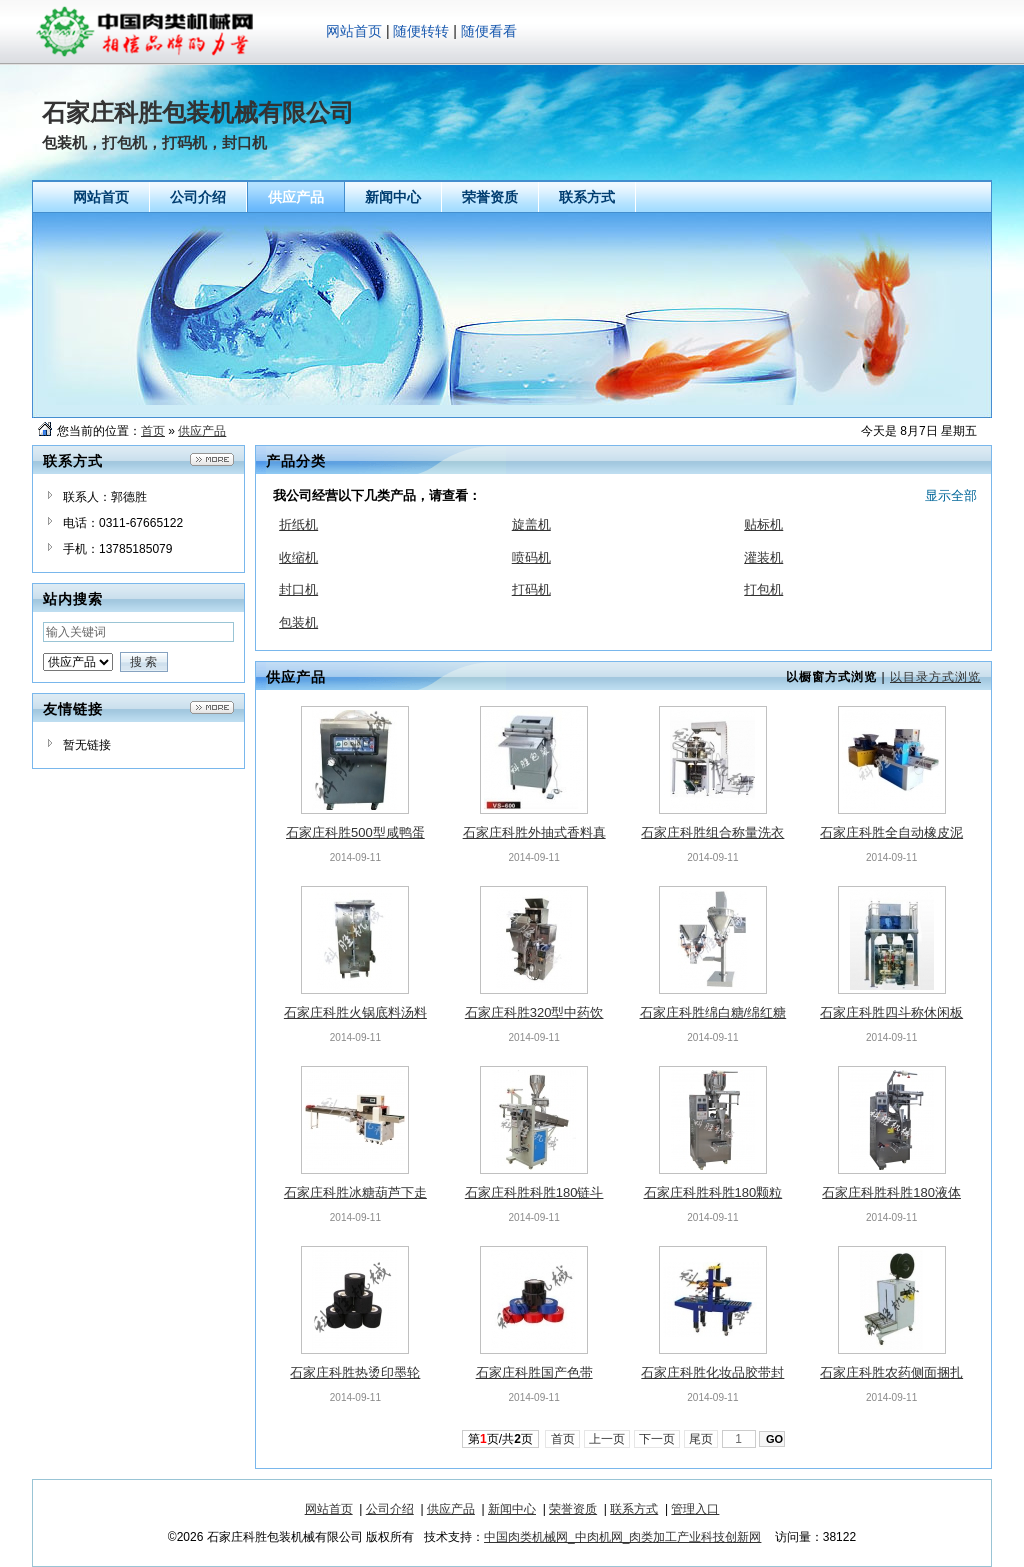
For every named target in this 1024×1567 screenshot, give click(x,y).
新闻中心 (512, 1509)
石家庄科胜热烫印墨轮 (355, 1372)
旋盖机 (531, 524)
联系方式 (634, 1509)
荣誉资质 (573, 1509)
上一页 (607, 1439)
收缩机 (298, 557)
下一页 (657, 1439)
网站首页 (354, 31)
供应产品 (202, 431)
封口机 (298, 589)
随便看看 (489, 31)
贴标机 (763, 524)
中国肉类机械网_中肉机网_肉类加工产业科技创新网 (622, 1537)
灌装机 (763, 557)
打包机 (763, 589)
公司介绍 (390, 1509)
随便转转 (421, 31)
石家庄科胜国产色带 (534, 1372)
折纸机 (298, 524)
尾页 (701, 1439)
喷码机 (531, 557)
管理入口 (695, 1509)
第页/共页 (500, 1439)
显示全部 (951, 495)
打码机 (531, 589)
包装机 (298, 622)
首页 (153, 431)
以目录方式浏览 (935, 677)
